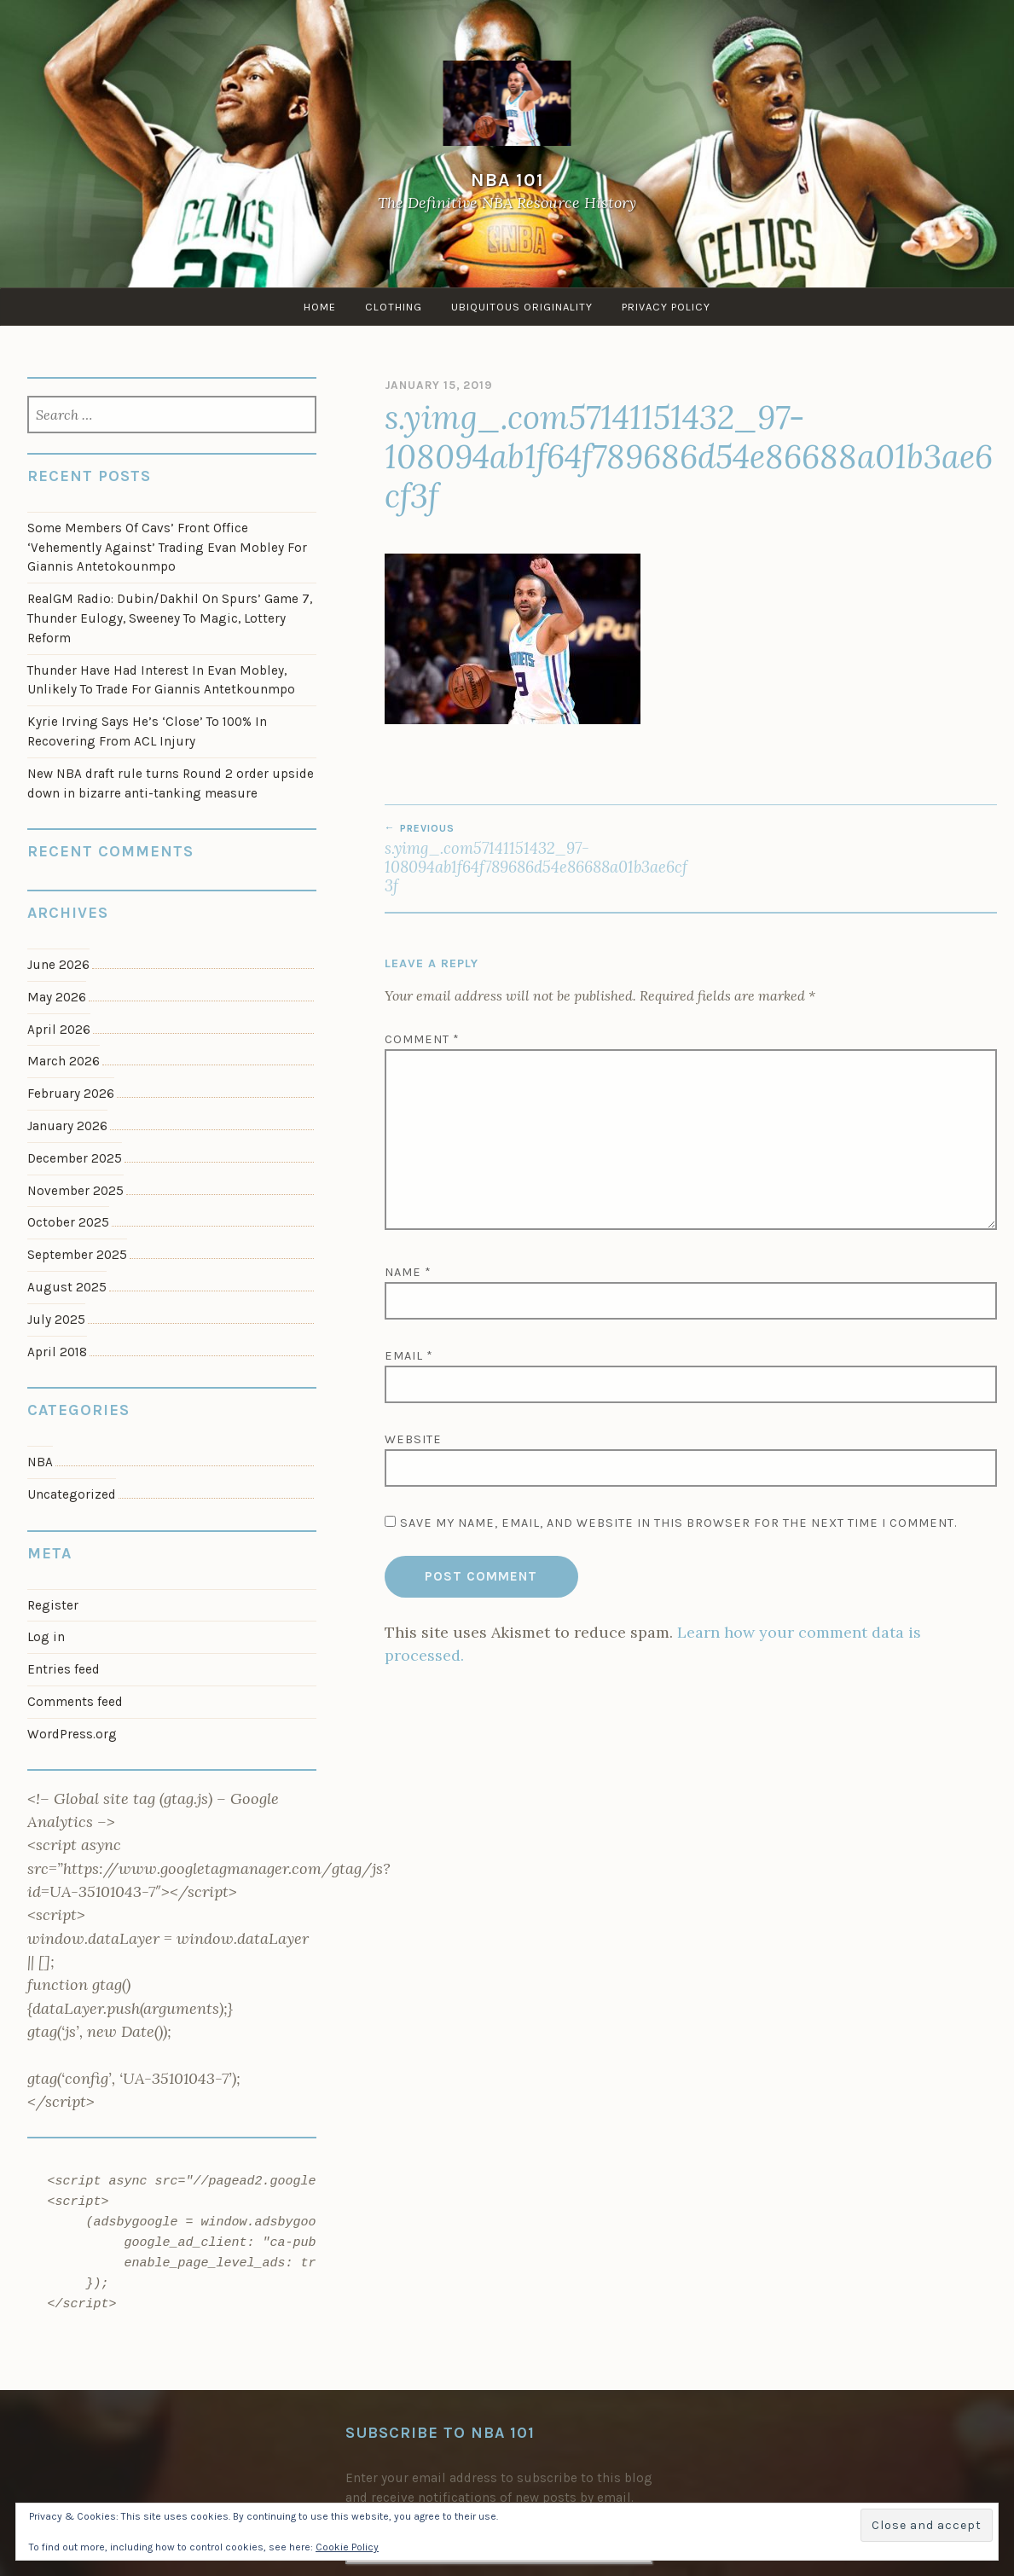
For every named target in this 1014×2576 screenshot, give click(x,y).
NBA (40, 1462)
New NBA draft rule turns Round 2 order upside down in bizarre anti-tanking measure (170, 783)
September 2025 (77, 1254)
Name (408, 1272)
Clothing (393, 306)
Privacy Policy (666, 306)
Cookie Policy (347, 2547)
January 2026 (67, 1126)
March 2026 (63, 1061)
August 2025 (67, 1287)
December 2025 (74, 1158)
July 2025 (56, 1319)
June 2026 (58, 964)
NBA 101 (507, 179)
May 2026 (56, 997)
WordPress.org (72, 1734)
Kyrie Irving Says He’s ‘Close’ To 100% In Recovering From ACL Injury (147, 731)
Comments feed (75, 1701)
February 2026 (70, 1093)
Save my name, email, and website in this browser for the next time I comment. (678, 1523)
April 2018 (57, 1352)
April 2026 (58, 1029)
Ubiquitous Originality (522, 306)
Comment (422, 1039)
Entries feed (63, 1669)
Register (52, 1605)
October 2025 (68, 1222)
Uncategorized (71, 1494)
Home (320, 306)
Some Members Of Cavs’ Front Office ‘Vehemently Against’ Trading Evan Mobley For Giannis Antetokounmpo (167, 547)
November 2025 (75, 1190)
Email (409, 1356)
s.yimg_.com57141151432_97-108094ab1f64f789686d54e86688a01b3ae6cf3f (538, 859)
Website (413, 1439)
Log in (46, 1637)
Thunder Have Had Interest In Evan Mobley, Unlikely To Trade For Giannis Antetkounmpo (161, 680)
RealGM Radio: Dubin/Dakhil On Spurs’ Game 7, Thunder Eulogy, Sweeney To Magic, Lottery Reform (169, 618)
